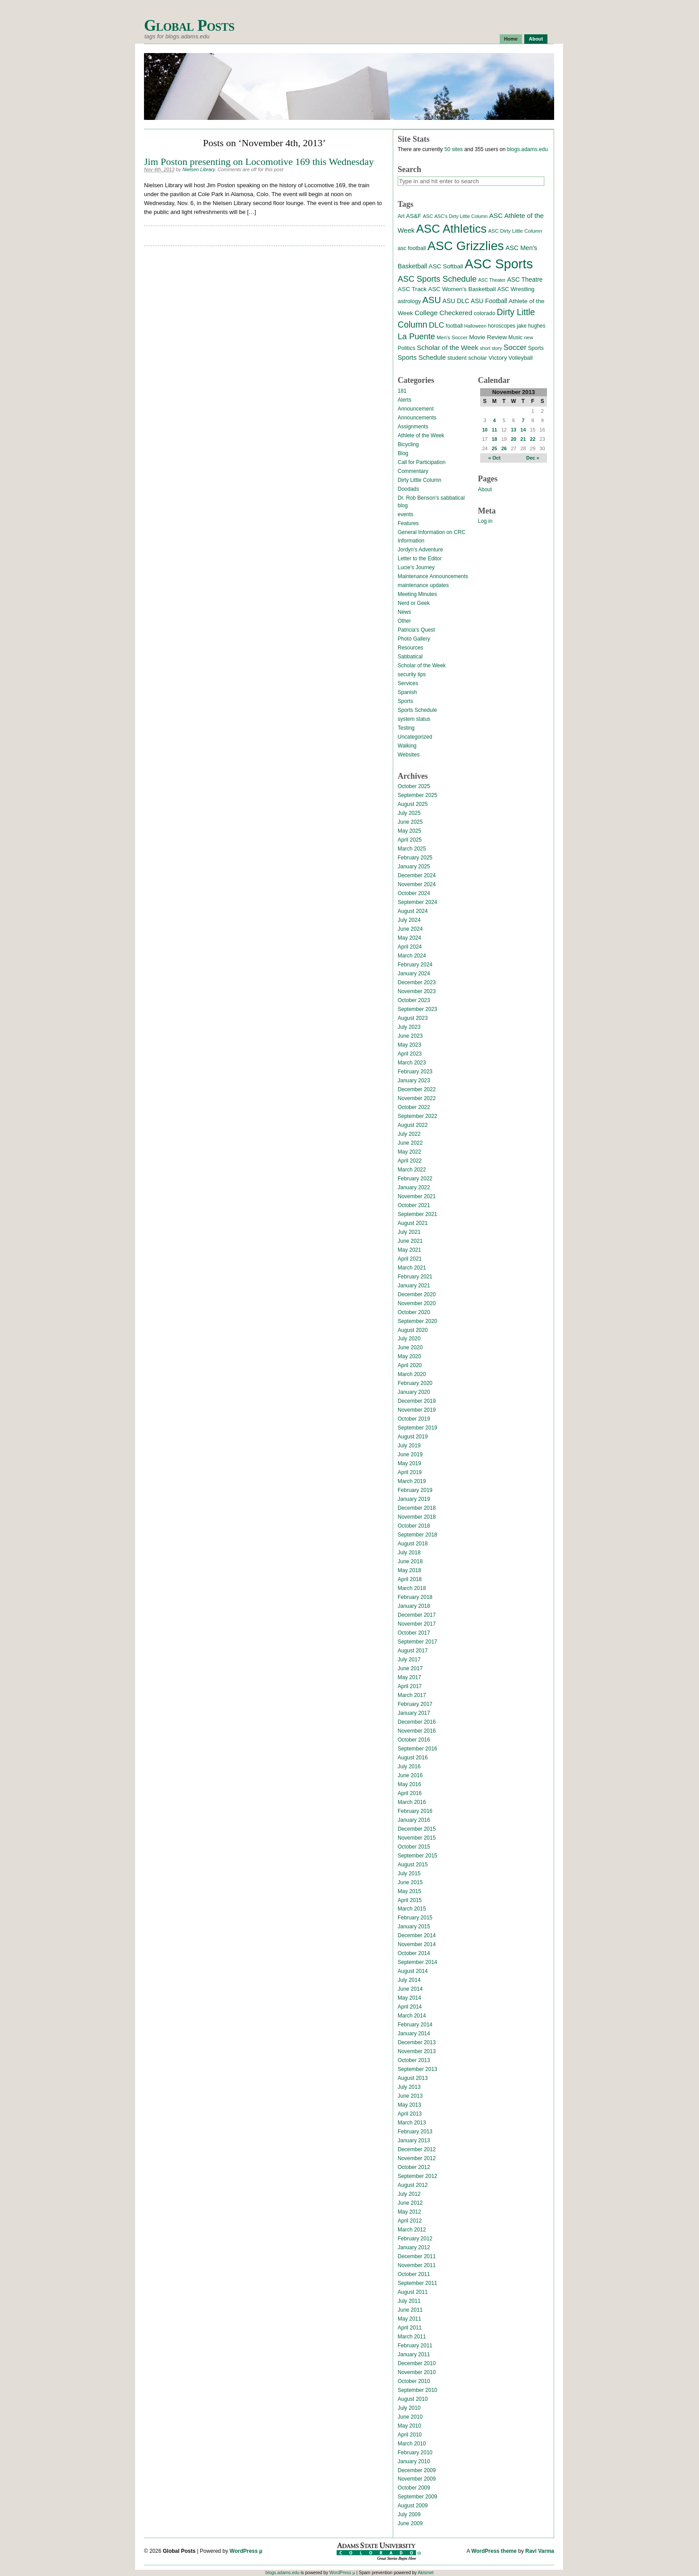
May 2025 (409, 831)
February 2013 (415, 2131)
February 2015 (415, 1918)
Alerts (404, 400)
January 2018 (414, 1606)
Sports (405, 701)
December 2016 (417, 1722)
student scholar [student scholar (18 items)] (467, 357)
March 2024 (412, 956)
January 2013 (414, 2140)
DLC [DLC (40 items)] (436, 324)
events (405, 514)
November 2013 (417, 2051)
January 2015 (414, 1926)
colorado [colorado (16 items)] (484, 313)
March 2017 (412, 1695)
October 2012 (414, 2167)
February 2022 (415, 1178)
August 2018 (413, 1544)
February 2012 (415, 2238)
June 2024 (410, 929)
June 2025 (410, 822)
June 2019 (410, 1454)
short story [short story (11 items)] (491, 348)
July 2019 (409, 1445)
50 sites (453, 149)
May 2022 (409, 1152)
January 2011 (414, 2354)
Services (408, 683)
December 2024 (417, 875)
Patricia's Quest (416, 630)
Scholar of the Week (422, 665)
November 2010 (417, 2372)
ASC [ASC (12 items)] (428, 216)
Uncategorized (415, 737)
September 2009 (417, 2497)
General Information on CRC (431, 532)
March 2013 (412, 2123)
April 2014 (410, 2007)
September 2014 (417, 1962)
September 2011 (417, 2283)
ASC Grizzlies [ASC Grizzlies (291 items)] (466, 246)
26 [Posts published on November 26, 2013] (503, 448)
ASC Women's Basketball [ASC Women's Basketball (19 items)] (462, 289)
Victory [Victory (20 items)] (498, 357)
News (404, 612)
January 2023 (414, 1080)
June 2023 (410, 1036)
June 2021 (410, 1241)
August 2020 (413, 1330)
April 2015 (410, 1900)
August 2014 (413, 1971)
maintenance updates (423, 585)
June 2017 (410, 1668)
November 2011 (417, 2265)
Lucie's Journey (416, 567)
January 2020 (414, 1392)
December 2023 (417, 982)
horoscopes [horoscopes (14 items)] (501, 326)
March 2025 (412, 849)
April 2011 (410, 2328)
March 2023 (412, 1063)
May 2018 (409, 1570)
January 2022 (414, 1187)
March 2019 (412, 1481)
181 (402, 391)
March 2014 (412, 2016)
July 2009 (409, 2514)
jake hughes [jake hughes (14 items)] (531, 326)
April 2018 (410, 1579)
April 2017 (410, 1686)
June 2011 (410, 2310)
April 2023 (410, 1054)
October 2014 (414, 1953)
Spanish (407, 692)
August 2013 (413, 2078)
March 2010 (412, 2443)
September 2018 (417, 1535)
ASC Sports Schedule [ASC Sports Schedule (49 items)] (437, 278)
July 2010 (409, 2408)
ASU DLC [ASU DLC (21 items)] (455, 300)
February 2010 (415, 2452)
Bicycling (408, 444)
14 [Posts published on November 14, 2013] (523, 429)
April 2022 (410, 1161)
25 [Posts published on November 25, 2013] (494, 448)
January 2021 (414, 1285)
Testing (406, 728)
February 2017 (415, 1704)
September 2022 (417, 1116)
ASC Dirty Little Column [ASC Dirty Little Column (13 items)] (515, 231)
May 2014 (409, 1998)
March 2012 (412, 2230)
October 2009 (414, 2488)
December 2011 (417, 2256)
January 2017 (414, 1713)
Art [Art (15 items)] (401, 216)
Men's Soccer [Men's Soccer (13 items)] (451, 337)
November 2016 (417, 1731)
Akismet (426, 2572)
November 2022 (417, 1098)
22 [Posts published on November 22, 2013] (532, 439)
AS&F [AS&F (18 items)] (413, 216)
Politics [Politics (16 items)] (406, 348)
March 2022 (412, 1170)
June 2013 (410, 2096)
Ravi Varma (539, 2551)
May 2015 (409, 1891)
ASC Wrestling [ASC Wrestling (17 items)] (516, 289)
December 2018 (417, 1508)
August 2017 (413, 1650)
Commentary (413, 471)
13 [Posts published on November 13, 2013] (513, 429)
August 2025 (413, 804)
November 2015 (417, 1838)
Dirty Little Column (419, 480)
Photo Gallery (414, 639)
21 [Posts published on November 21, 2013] (523, 439)
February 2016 (415, 1811)
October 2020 (414, 1312)
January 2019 (414, 1499)
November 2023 (417, 991)
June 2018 (410, 1561)
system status (414, 719)
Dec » (532, 457)
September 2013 (417, 2069)
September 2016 (417, 1749)
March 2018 (412, 1588)
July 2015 (409, 1873)
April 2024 (410, 947)
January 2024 (414, 973)
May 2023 (409, 1045)
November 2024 (417, 884)
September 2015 (417, 1856)
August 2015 (413, 1864)
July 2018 (409, 1552)
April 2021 (410, 1259)
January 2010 (414, 2461)
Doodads (408, 489)
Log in (485, 521)
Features (408, 523)
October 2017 (414, 1633)
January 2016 (414, 1820)
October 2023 (414, 1000)
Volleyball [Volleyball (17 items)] (521, 357)
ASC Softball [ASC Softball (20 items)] (446, 266)
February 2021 (415, 1277)
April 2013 (410, 2114)
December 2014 (417, 1935)
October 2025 (414, 786)
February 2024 (415, 964)
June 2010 (410, 2417)
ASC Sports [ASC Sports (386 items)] (499, 263)
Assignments (413, 426)
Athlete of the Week (421, 435)
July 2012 (409, 2194)
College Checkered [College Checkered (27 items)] (444, 312)
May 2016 (409, 1784)
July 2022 (409, 1134)
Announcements (417, 418)
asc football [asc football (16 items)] (412, 248)
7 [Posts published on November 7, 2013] (523, 420)
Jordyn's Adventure (420, 549)
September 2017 (417, 1642)
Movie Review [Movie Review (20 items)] (488, 337)
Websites (408, 755)
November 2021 (417, 1196)
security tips (412, 674)
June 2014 (410, 1989)
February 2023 (415, 1071)
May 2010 (409, 2426)
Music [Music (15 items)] (515, 337)
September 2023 (417, 1009)
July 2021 (409, 1232)
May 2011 (409, 2319)
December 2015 (417, 1829)
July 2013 (409, 2087)
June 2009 (410, 2523)
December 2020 (417, 1294)
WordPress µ (246, 2551)
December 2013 (417, 2042)
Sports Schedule (417, 710)
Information (411, 541)
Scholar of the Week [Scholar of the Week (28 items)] (447, 347)
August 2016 (413, 1757)
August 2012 (413, 2185)
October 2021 (414, 1205)
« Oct (494, 457)
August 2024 (413, 911)
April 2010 (410, 2435)
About (536, 38)
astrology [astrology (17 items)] (409, 301)
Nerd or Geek (414, 603)
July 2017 (409, 1659)
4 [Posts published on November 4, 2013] (494, 420)
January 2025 (414, 866)
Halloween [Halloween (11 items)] (475, 326)
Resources (410, 648)
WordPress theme (494, 2551)
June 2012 (410, 2203)
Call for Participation (421, 462)
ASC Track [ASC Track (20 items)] (412, 289)
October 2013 (414, 2060)
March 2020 (412, 1374)
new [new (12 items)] (528, 337)
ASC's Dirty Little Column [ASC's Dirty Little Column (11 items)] (460, 216)
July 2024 (409, 920)
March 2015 (412, 1909)
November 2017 (417, 1624)
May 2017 (409, 1677)
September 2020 (417, 1321)
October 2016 (414, 1740)
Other (404, 621)
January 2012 (414, 2247)
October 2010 (414, 2381)
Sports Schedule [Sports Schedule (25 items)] (422, 357)
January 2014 (414, 2033)
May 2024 (409, 938)
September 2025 (417, 795)
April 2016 (410, 1793)
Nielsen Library (198, 169)
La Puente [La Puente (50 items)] (416, 336)
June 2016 (410, 1775)
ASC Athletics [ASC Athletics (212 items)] (451, 228)
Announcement (416, 409)
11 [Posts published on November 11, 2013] (494, 429)
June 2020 (410, 1347)
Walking (407, 746)
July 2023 (409, 1027)
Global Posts (189, 25)
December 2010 (417, 2363)
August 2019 (413, 1437)
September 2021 (417, 1214)
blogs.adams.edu (527, 149)
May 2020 (409, 1356)
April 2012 (410, 2221)
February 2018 (415, 1597)
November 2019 (417, 1410)
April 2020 (410, 1365)
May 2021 (409, 1250)
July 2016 (409, 1766)
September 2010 (417, 2390)
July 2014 (409, 1980)
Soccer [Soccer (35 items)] (514, 347)
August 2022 (413, 1125)
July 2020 (409, 1338)
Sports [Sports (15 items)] (535, 348)
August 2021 (413, 1223)
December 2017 (417, 1615)
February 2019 (415, 1490)
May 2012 (409, 2212)
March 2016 (412, 1802)
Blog (403, 453)
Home (511, 38)
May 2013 (409, 2105)
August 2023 (413, 1018)
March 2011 (412, 2337)
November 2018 (417, 1517)
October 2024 (414, 893)
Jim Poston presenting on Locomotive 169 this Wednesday (259, 161)
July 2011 (409, 2301)
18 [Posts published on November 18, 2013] (494, 439)
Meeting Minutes (417, 594)
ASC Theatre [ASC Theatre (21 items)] (525, 279)
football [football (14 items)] (454, 326)
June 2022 (410, 1143)
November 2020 (417, 1303)
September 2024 (417, 902)
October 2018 (414, 1526)
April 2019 (410, 1472)
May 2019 (409, 1463)
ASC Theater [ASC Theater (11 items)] (492, 280)
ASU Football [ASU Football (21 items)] (489, 300)
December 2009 (417, 2470)
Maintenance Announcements (433, 576)
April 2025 (410, 840)
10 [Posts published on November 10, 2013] (484, 429)
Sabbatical (410, 656)
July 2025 (409, 813)
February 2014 (415, 2024)
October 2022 (414, 1107)
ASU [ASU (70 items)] (432, 300)
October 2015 (414, 1847)
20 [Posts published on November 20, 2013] (513, 439)
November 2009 (417, 2479)
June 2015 (410, 1882)
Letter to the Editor (420, 558)
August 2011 (413, 2292)
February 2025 (415, 858)
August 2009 (413, 2505)
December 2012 (417, 2149)
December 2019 (417, 1401)
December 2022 (417, 1089)
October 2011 (414, 2274)
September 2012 (417, 2176)
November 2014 (417, 1944)
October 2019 (414, 1419)
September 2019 (417, 1428)
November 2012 (417, 2158)
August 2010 (413, 2399)
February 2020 (415, 1383)
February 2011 (415, 2345)
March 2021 (412, 1268)
